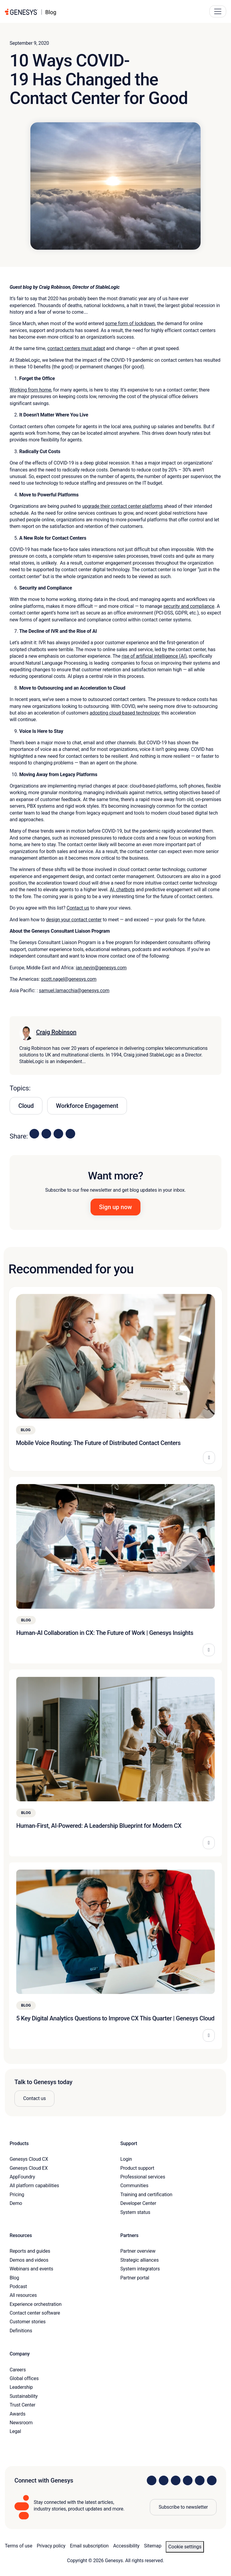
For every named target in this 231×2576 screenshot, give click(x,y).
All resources (23, 2295)
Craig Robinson (56, 1032)
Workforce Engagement (87, 1105)
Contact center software (35, 2313)
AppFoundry (22, 2177)
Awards (18, 2414)
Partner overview (138, 2251)
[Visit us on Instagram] (163, 2480)
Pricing (17, 2194)
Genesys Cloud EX (29, 2168)
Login (126, 2159)
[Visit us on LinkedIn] (151, 2480)
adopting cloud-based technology (124, 713)
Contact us (77, 908)
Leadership (21, 2387)
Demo (16, 2203)
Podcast (18, 2286)
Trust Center (22, 2405)
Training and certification (146, 2194)
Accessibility (126, 2546)
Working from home (30, 390)
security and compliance (188, 606)
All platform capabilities (34, 2185)
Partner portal (134, 2278)
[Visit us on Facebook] (187, 2480)
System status (135, 2212)
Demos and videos (29, 2260)
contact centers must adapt (76, 348)
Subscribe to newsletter (183, 2507)
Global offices (24, 2378)
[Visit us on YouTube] (200, 2480)
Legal (15, 2431)
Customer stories (28, 2321)
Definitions (21, 2331)
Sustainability (24, 2396)
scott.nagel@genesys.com (69, 979)
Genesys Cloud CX (29, 2159)
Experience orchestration (36, 2304)
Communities (134, 2185)
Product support (137, 2168)
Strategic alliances (139, 2260)
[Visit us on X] (175, 2480)
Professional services (142, 2177)
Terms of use (18, 2546)
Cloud (26, 1105)
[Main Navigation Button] (217, 11)
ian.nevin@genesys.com (101, 968)
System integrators (140, 2269)
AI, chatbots (122, 889)
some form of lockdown (130, 323)
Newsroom (21, 2422)
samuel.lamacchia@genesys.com (74, 990)
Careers (18, 2370)
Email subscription (89, 2546)
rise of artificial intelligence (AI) (154, 656)
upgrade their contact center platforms (122, 506)
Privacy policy (51, 2546)
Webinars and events (31, 2269)
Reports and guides (30, 2251)
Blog (14, 2278)
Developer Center (138, 2203)
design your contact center (74, 919)
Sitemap (153, 2546)
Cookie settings (184, 2547)
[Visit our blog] (212, 2480)
